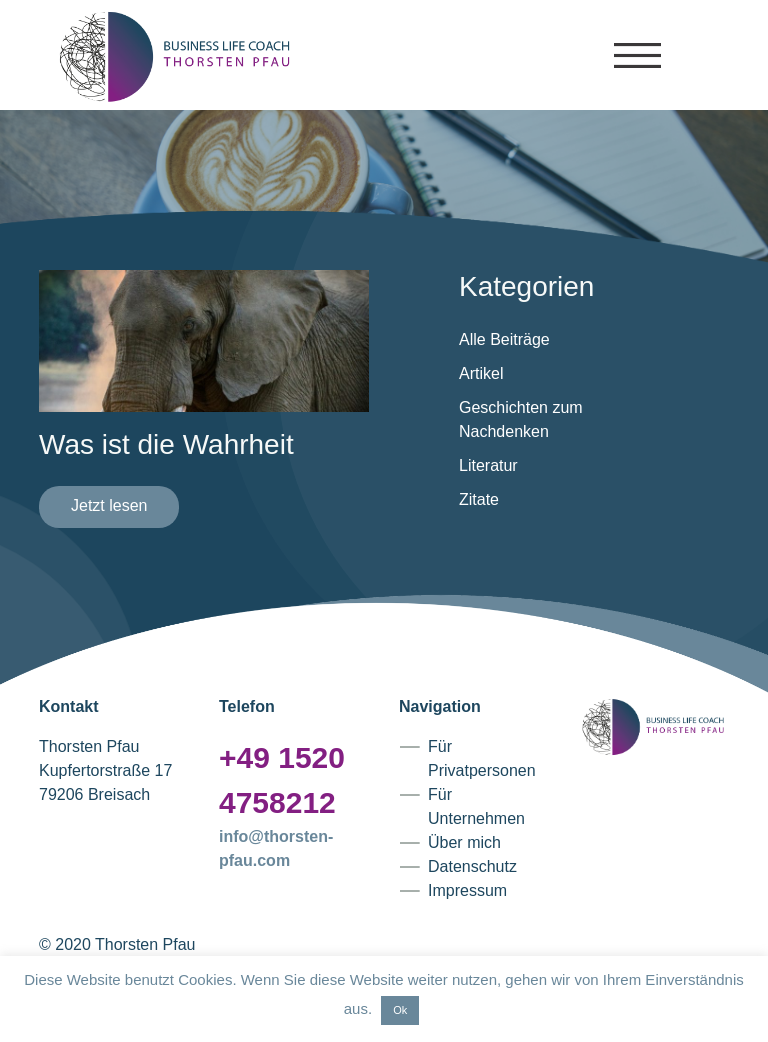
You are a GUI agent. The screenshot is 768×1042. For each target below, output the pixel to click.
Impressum (467, 890)
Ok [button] (400, 1010)
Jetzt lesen (109, 505)
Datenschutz (472, 866)
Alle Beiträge (504, 339)
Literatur (488, 465)
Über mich (464, 842)
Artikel (481, 373)
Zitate (479, 499)
